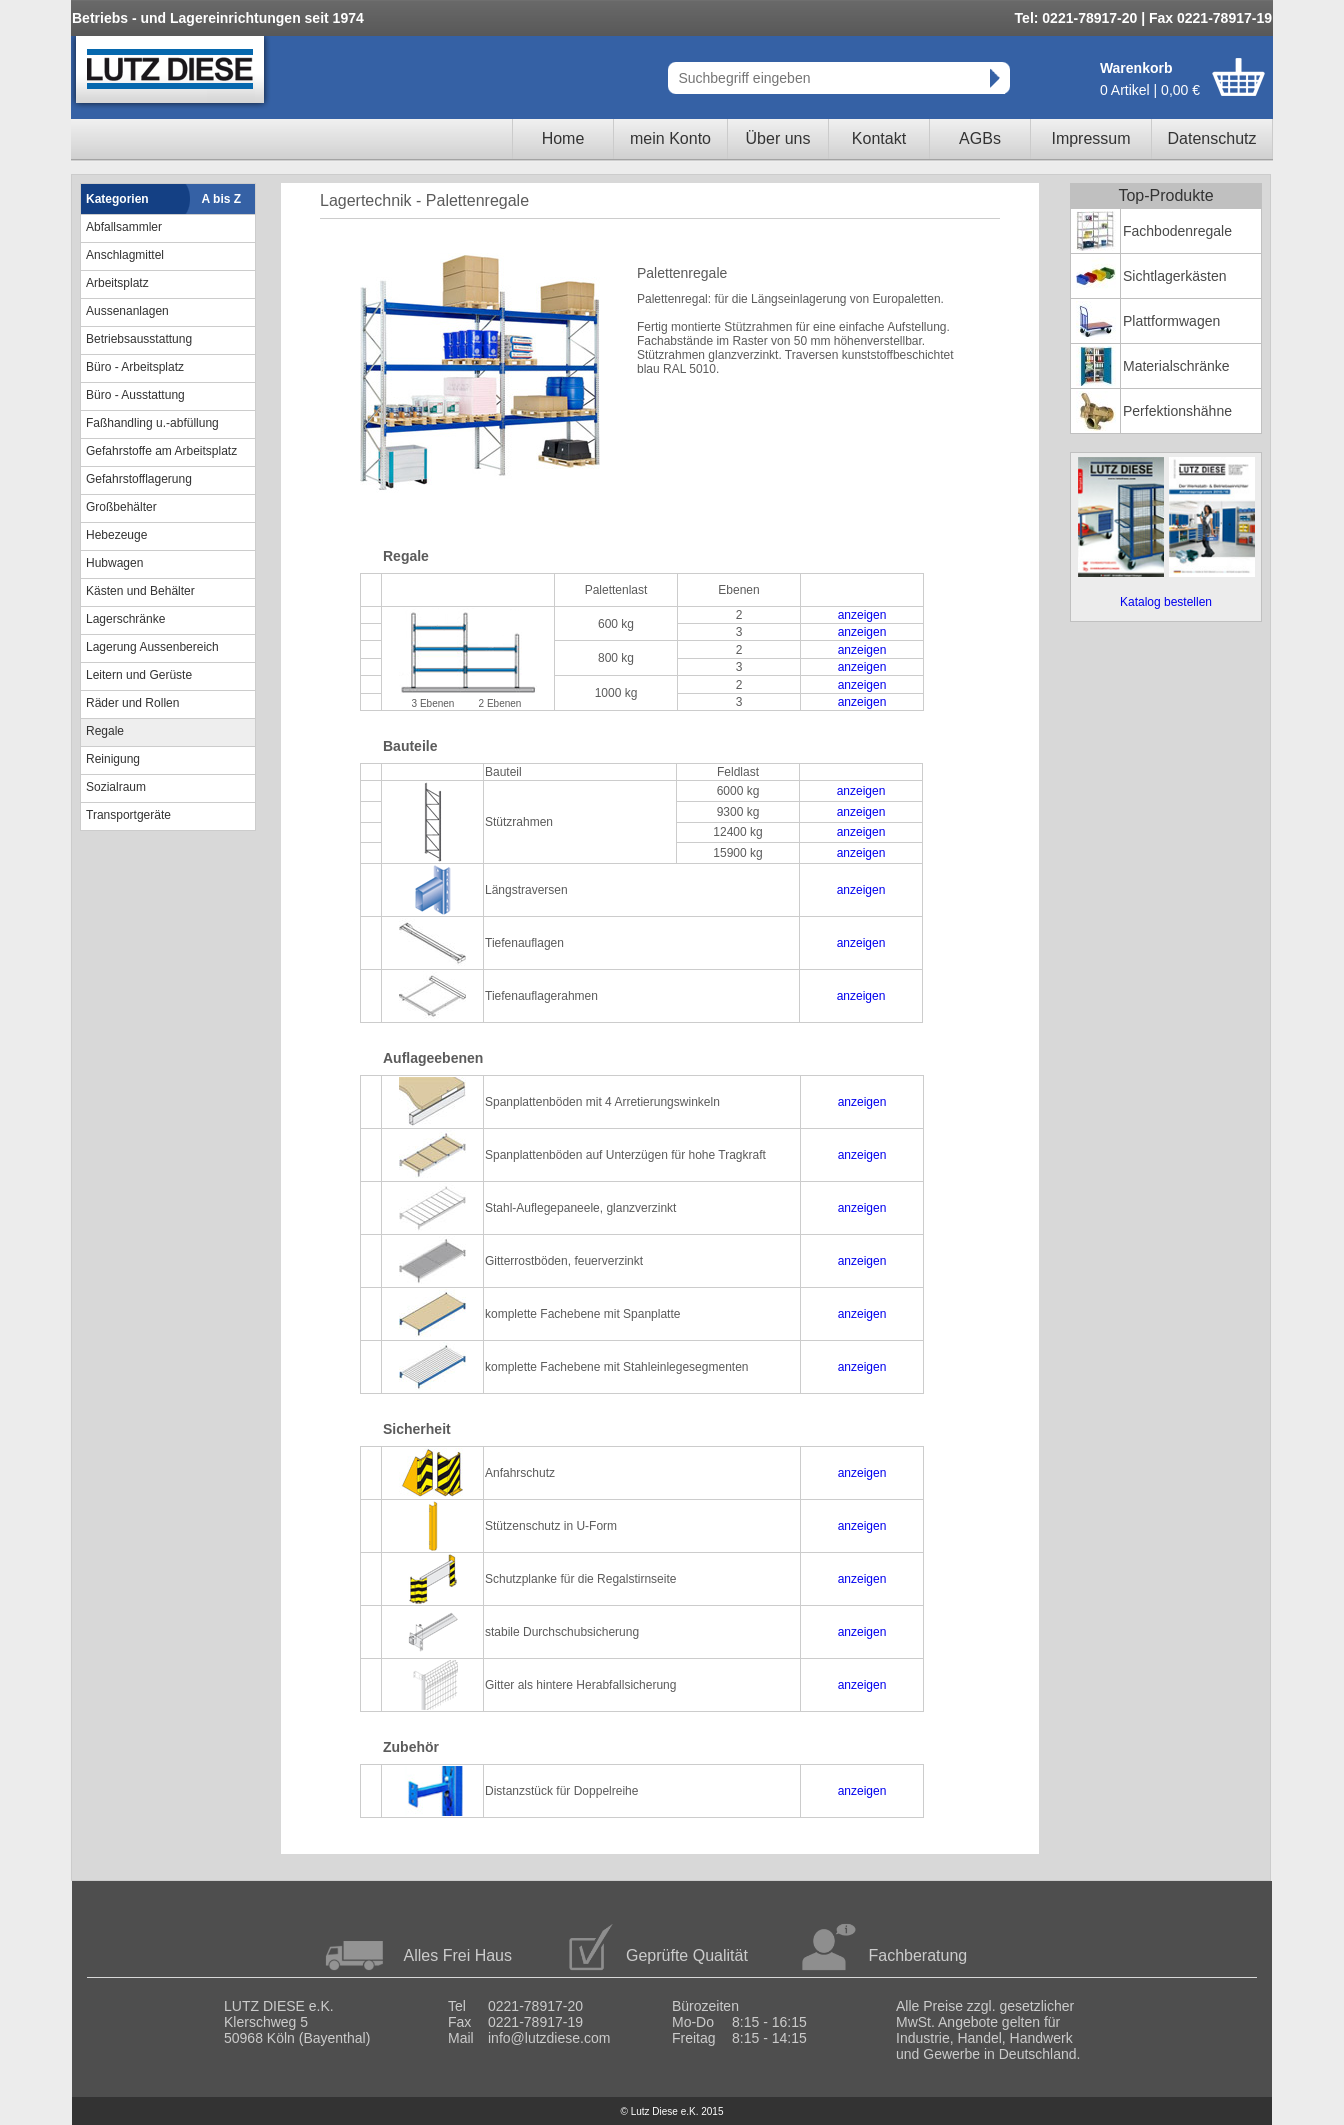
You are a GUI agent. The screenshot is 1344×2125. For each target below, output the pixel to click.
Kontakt (879, 138)
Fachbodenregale (1177, 231)
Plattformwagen (1171, 321)
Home (563, 138)
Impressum (1090, 138)
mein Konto (670, 138)
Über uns (778, 138)
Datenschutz (1212, 138)
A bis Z (222, 199)
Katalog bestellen (1166, 602)
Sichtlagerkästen (1175, 276)
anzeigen (862, 615)
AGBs (980, 138)
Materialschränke (1176, 366)
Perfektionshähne (1177, 411)
